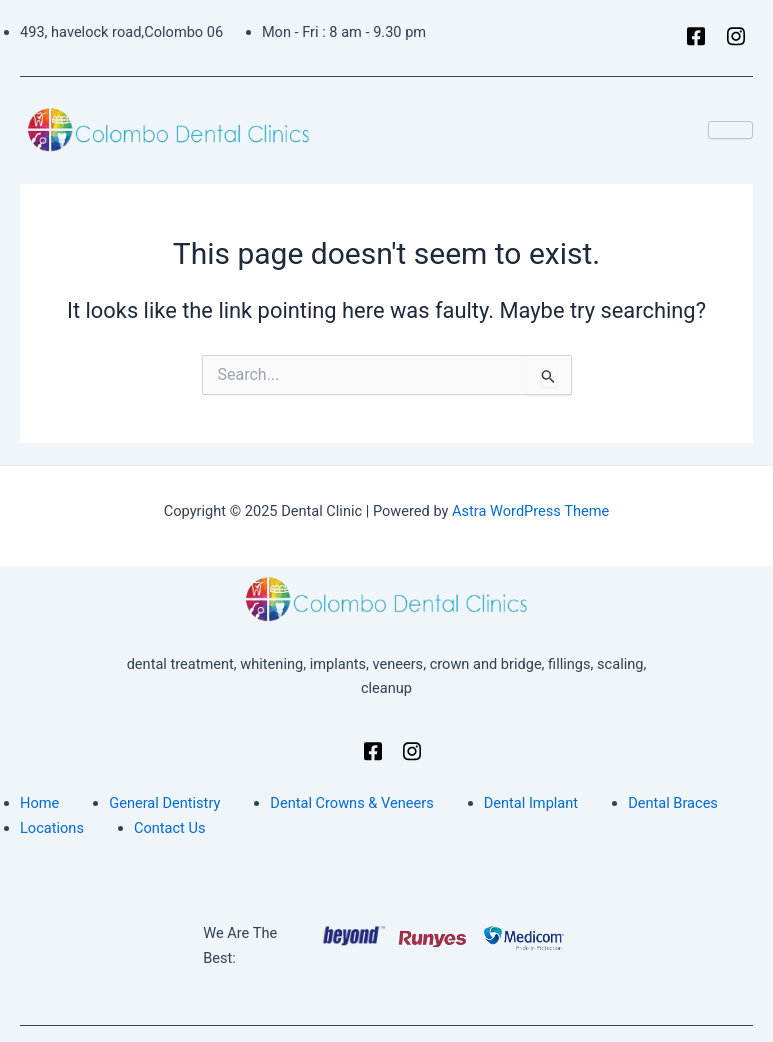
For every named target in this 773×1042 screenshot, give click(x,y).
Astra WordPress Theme (530, 511)
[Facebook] (690, 38)
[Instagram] (730, 38)
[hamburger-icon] (730, 130)
